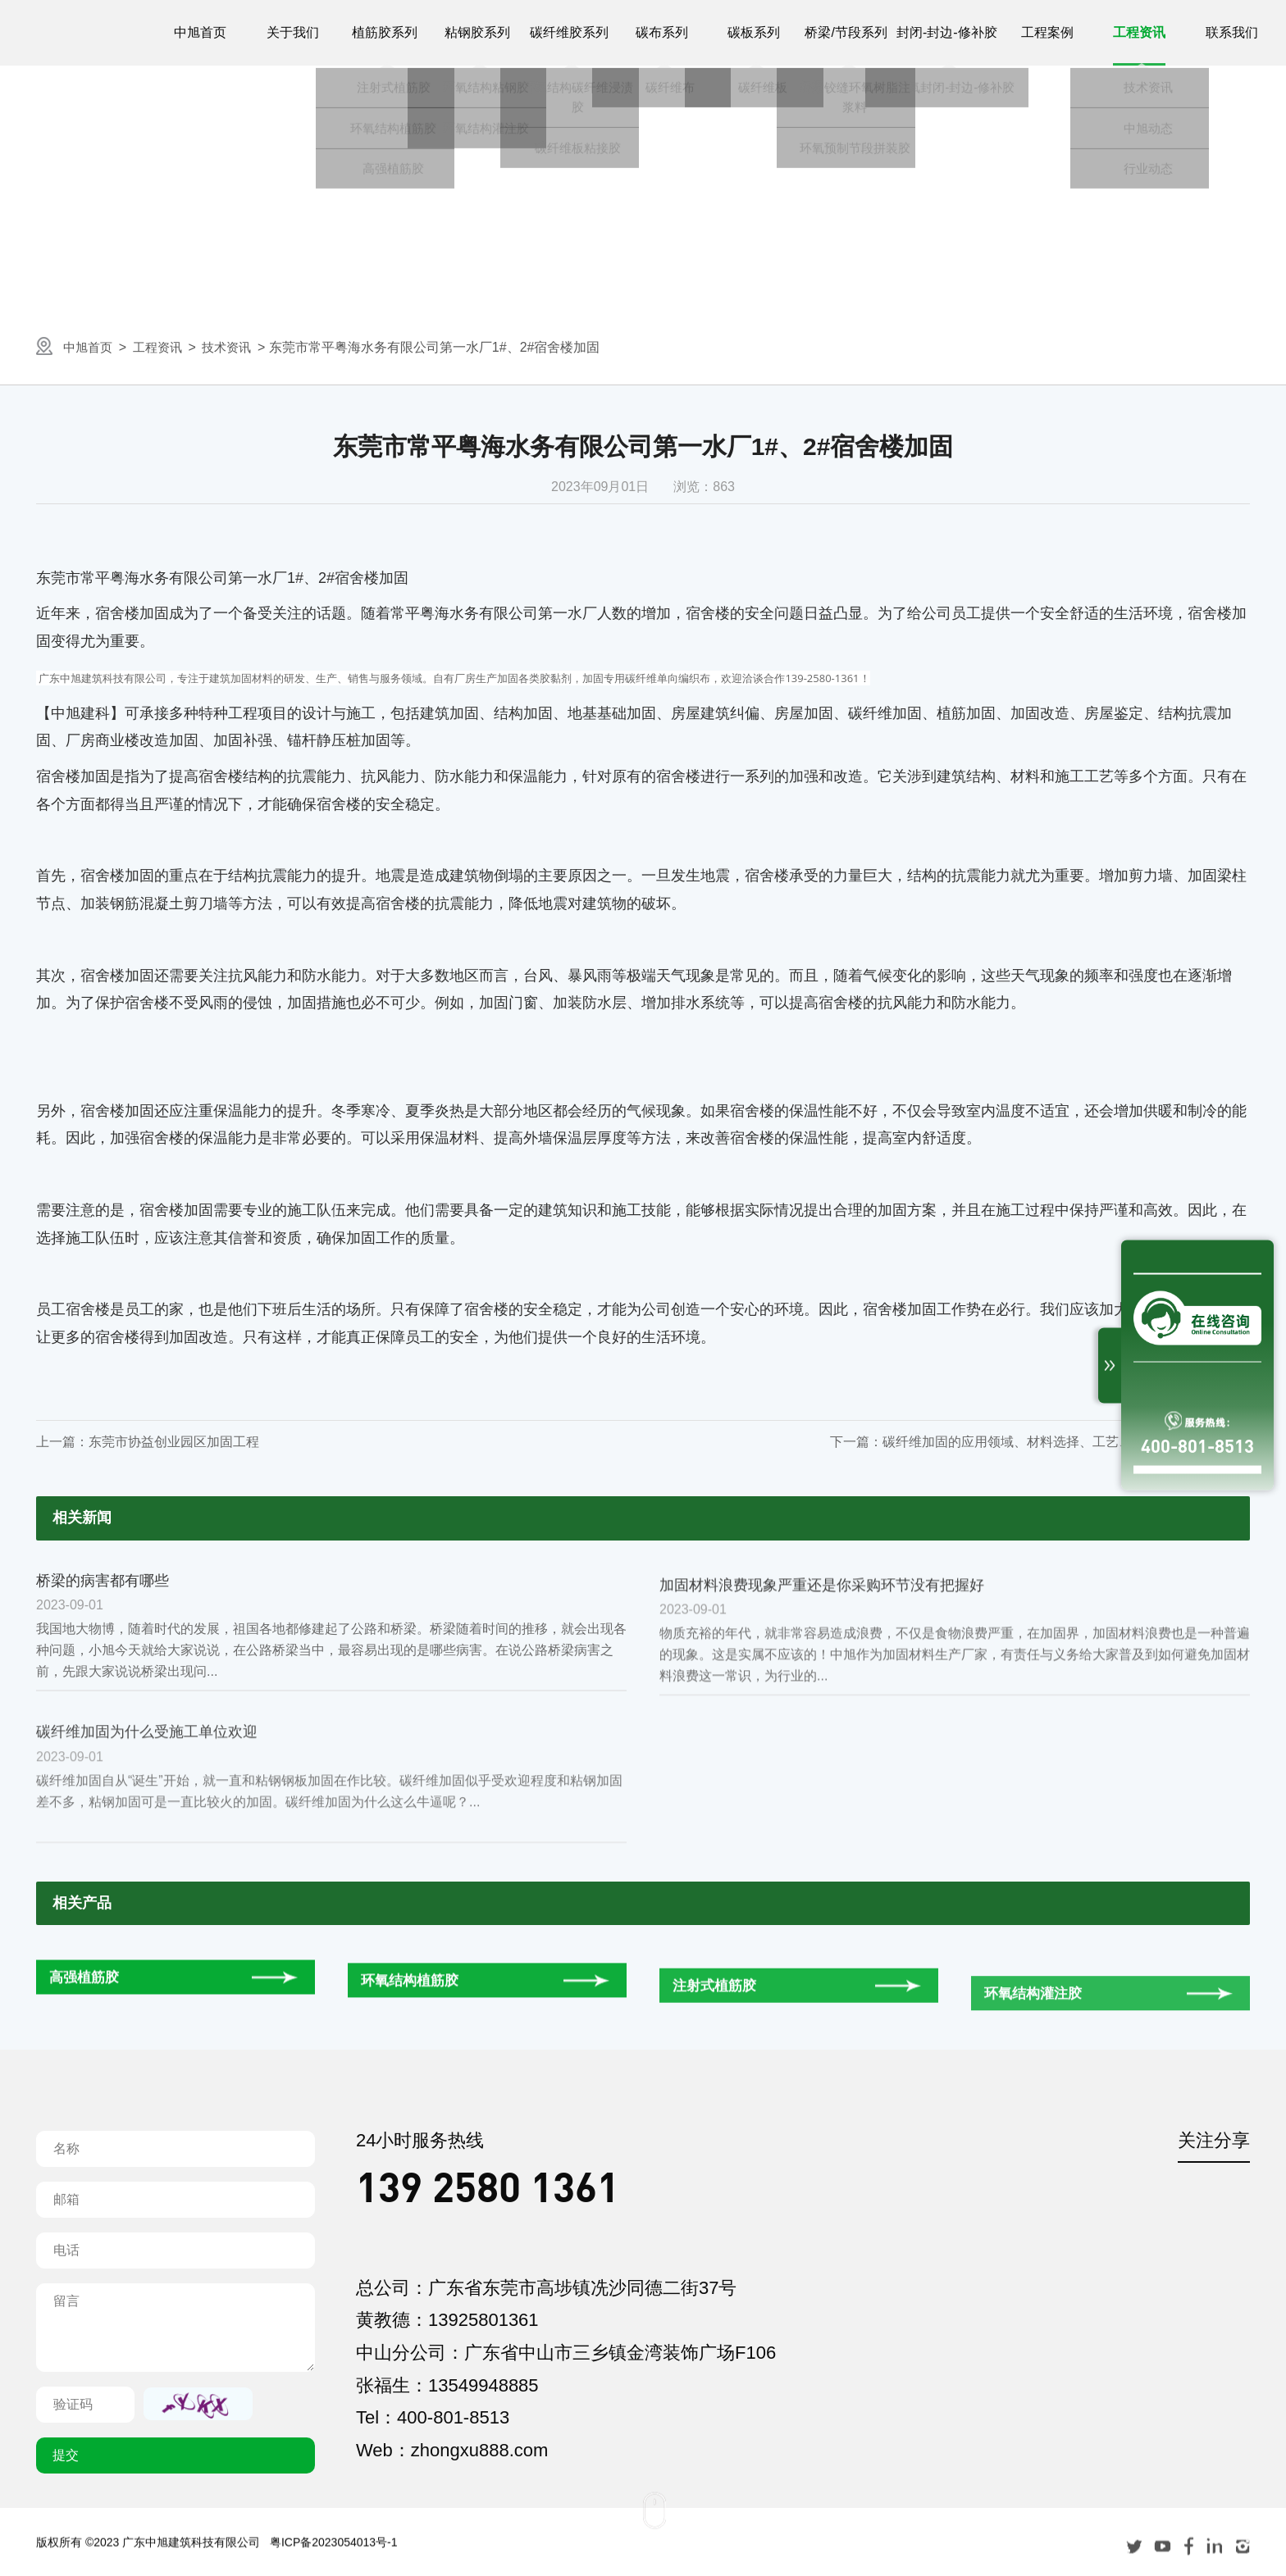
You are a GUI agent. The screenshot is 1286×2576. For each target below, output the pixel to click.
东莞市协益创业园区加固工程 (174, 1442)
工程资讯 (164, 347)
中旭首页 (90, 347)
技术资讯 (238, 347)
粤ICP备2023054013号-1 (334, 2566)
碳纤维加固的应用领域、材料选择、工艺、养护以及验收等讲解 (1066, 1442)
